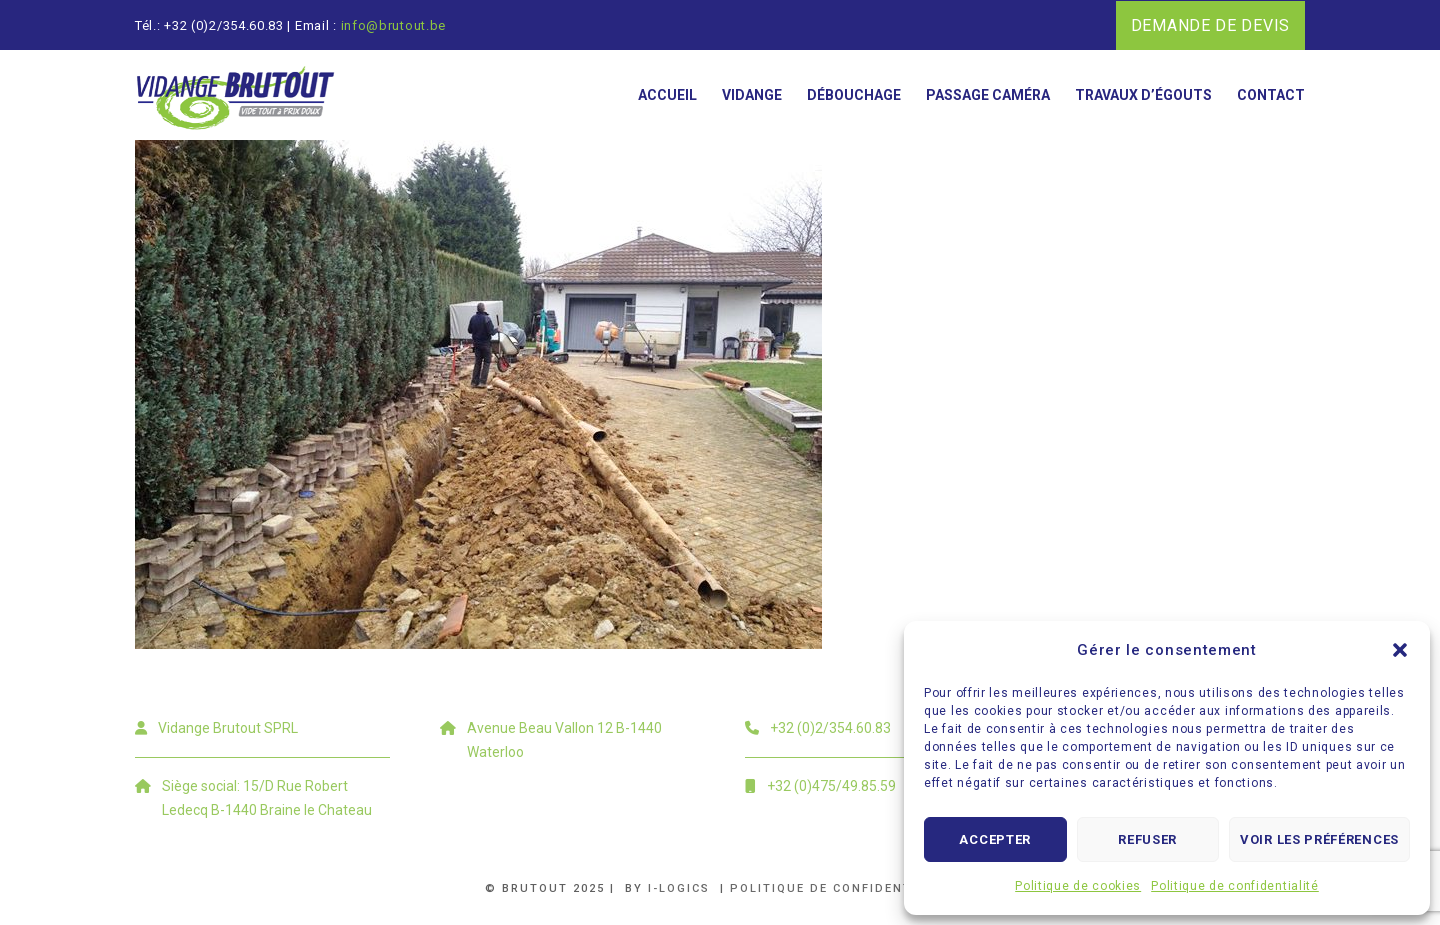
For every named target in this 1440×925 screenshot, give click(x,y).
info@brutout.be (394, 25)
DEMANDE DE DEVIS (1210, 25)
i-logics (681, 888)
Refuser (1147, 839)
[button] (1400, 650)
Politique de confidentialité (1235, 886)
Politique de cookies (1078, 886)
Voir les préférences (1319, 839)
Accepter (995, 839)
